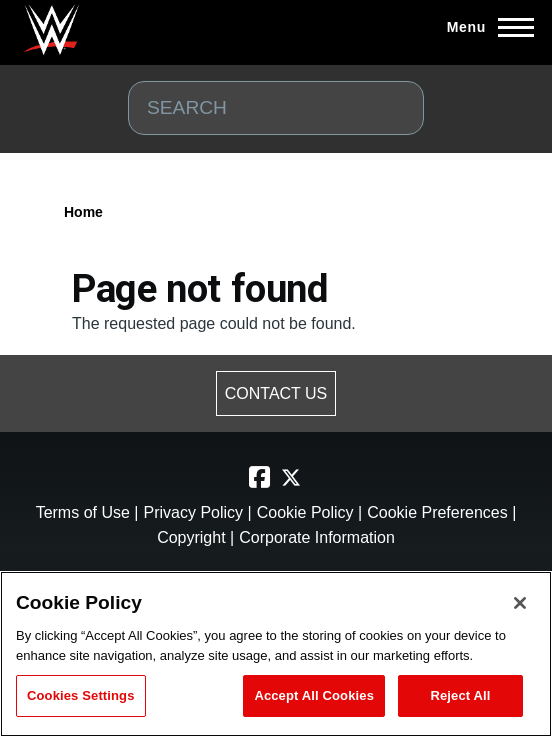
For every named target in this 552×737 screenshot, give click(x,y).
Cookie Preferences (437, 512)
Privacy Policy (193, 512)
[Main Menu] (484, 27)
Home (83, 212)
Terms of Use (85, 512)
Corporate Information (317, 537)
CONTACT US (276, 393)
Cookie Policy (305, 512)
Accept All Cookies (314, 695)
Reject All (460, 695)
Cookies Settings (81, 695)
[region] (276, 654)
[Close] (520, 603)
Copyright (191, 537)
